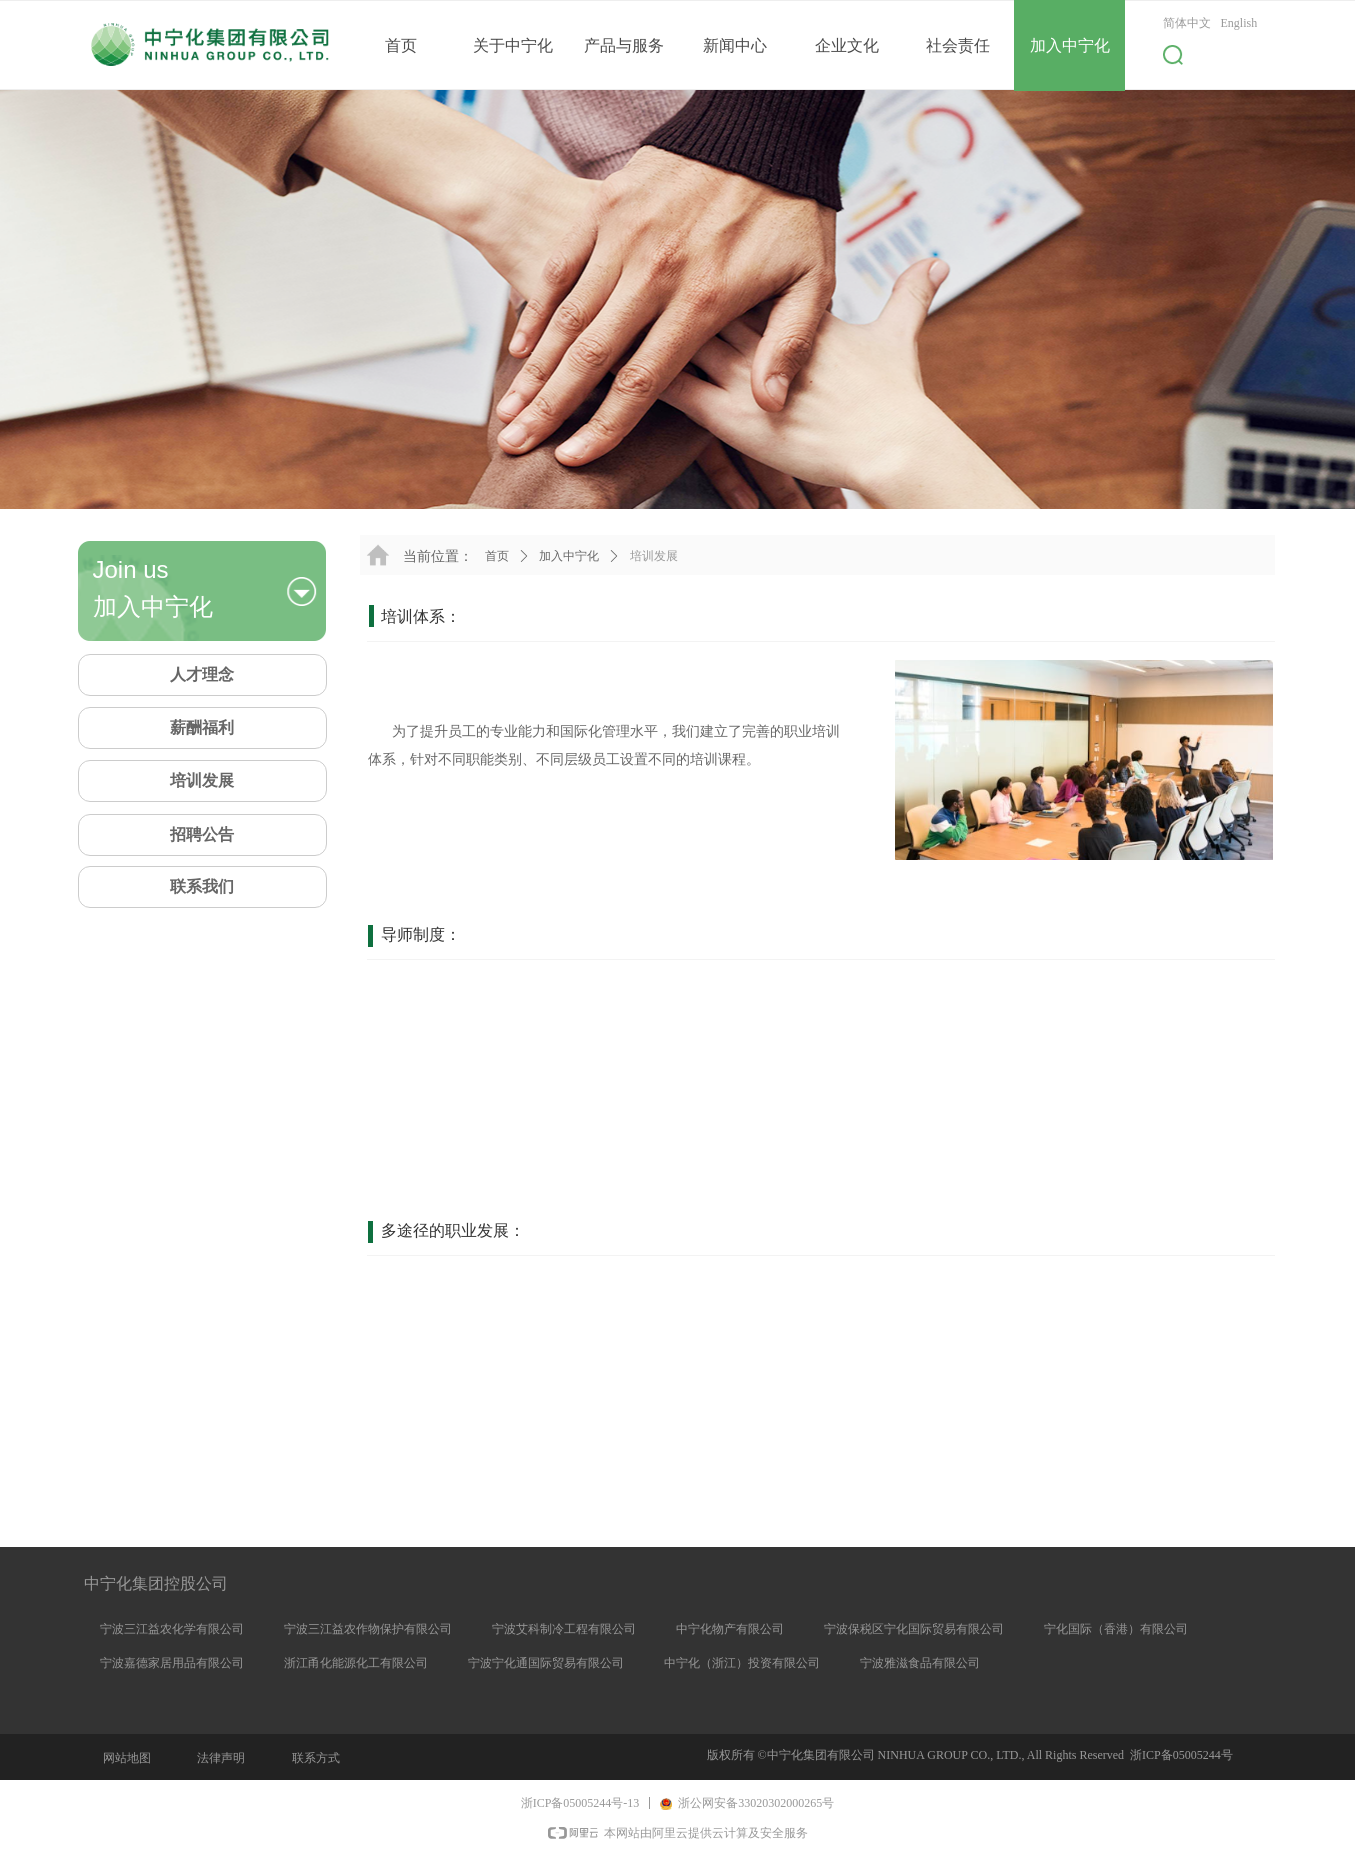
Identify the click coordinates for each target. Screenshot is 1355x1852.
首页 (497, 556)
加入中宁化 (569, 556)
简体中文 (1187, 23)
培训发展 (654, 556)
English (1239, 23)
